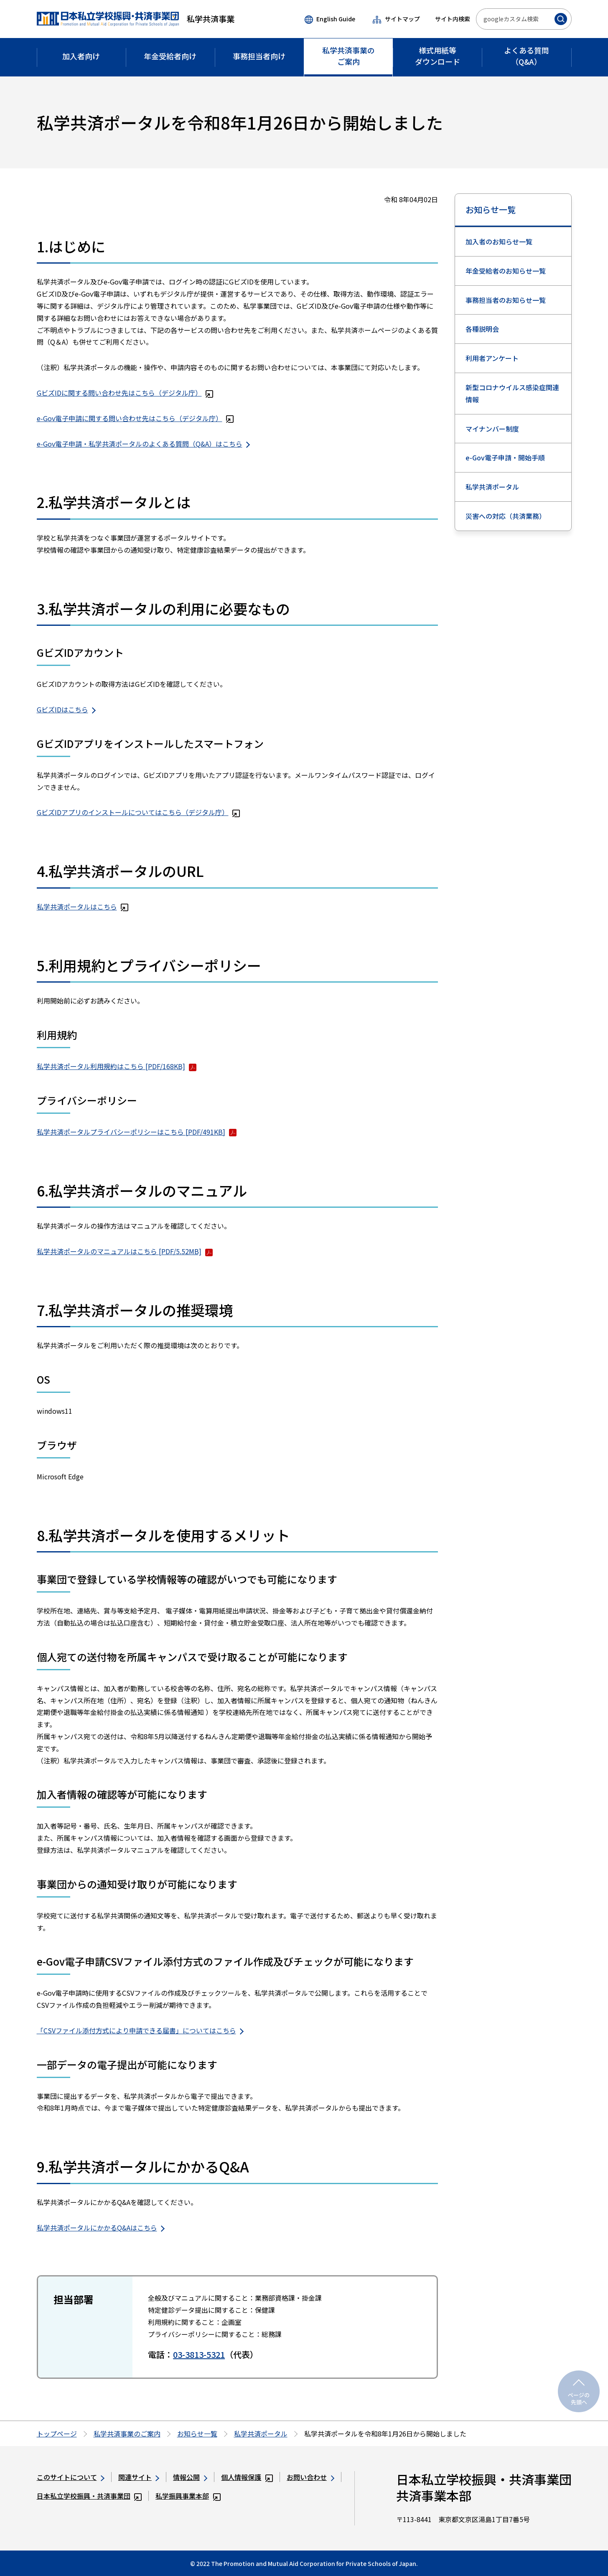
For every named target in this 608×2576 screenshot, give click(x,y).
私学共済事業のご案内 (127, 2434)
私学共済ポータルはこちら (83, 907)
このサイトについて (70, 2477)
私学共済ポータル (492, 487)
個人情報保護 (247, 2477)
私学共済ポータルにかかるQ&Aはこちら (101, 2228)
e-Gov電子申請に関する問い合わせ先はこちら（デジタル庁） (135, 418)
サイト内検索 (452, 19)
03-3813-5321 (199, 2354)
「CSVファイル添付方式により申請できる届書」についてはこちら (140, 2030)
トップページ (57, 2434)
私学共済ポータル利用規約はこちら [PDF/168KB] (117, 1066)
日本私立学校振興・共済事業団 (89, 2496)
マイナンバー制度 (492, 429)
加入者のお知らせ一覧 (499, 241)
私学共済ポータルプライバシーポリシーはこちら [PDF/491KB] (137, 1132)
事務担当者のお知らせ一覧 (506, 300)
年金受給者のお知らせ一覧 (506, 271)
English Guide (330, 19)
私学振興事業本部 (188, 2496)
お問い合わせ (310, 2477)
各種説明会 (482, 329)
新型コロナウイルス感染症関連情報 (512, 393)
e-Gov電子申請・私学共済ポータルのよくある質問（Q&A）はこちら (143, 444)
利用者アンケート (492, 358)
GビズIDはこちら (66, 709)
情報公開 (190, 2477)
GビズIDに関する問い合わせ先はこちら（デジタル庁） (125, 393)
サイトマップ (396, 19)
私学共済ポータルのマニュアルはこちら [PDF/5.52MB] (125, 1251)
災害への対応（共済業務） (506, 516)
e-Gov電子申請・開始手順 (505, 457)
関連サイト (138, 2477)
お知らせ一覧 (491, 209)
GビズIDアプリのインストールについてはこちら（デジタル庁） (138, 812)
